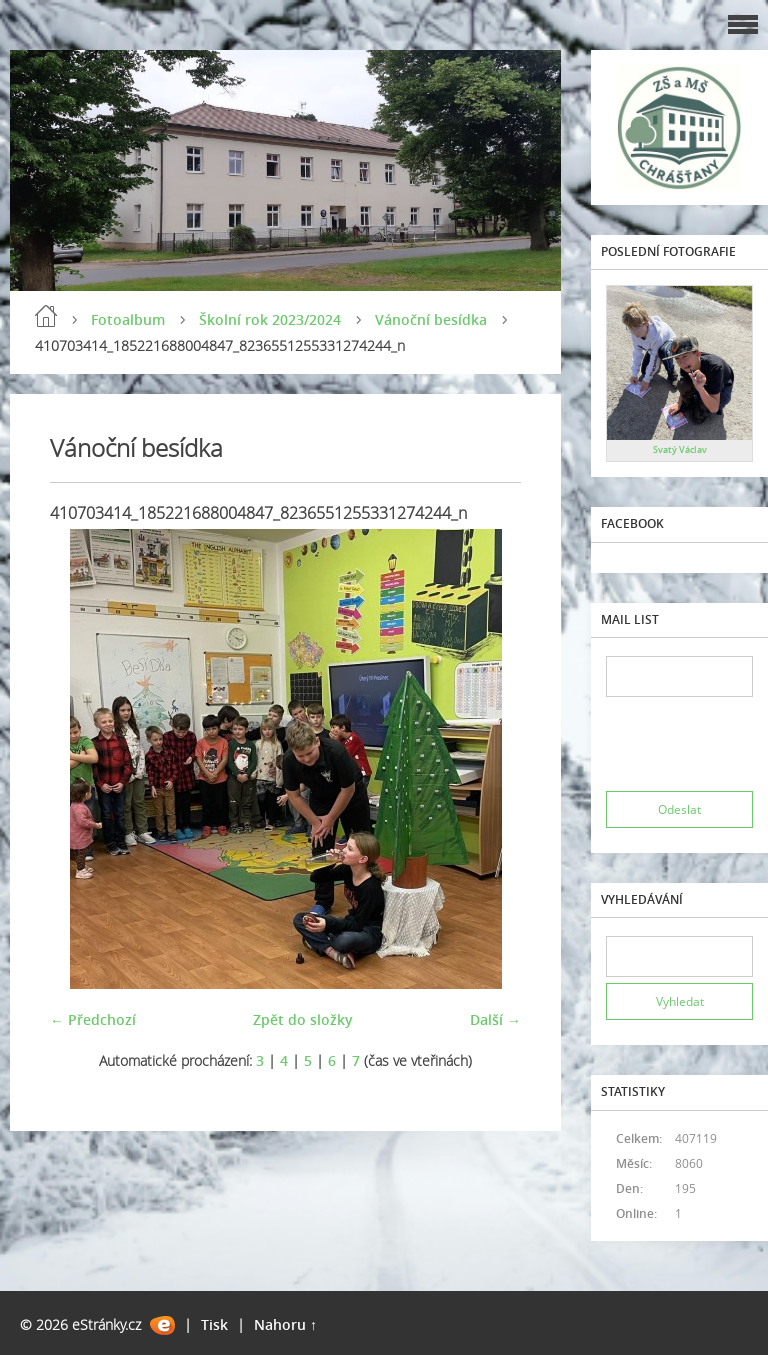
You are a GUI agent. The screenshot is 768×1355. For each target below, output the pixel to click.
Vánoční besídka (431, 319)
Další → (495, 1019)
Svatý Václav (680, 449)
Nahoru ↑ (285, 1324)
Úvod (46, 316)
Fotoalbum (128, 319)
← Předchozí (93, 1019)
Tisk (214, 1324)
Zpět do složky (303, 1019)
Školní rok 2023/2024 (270, 319)
